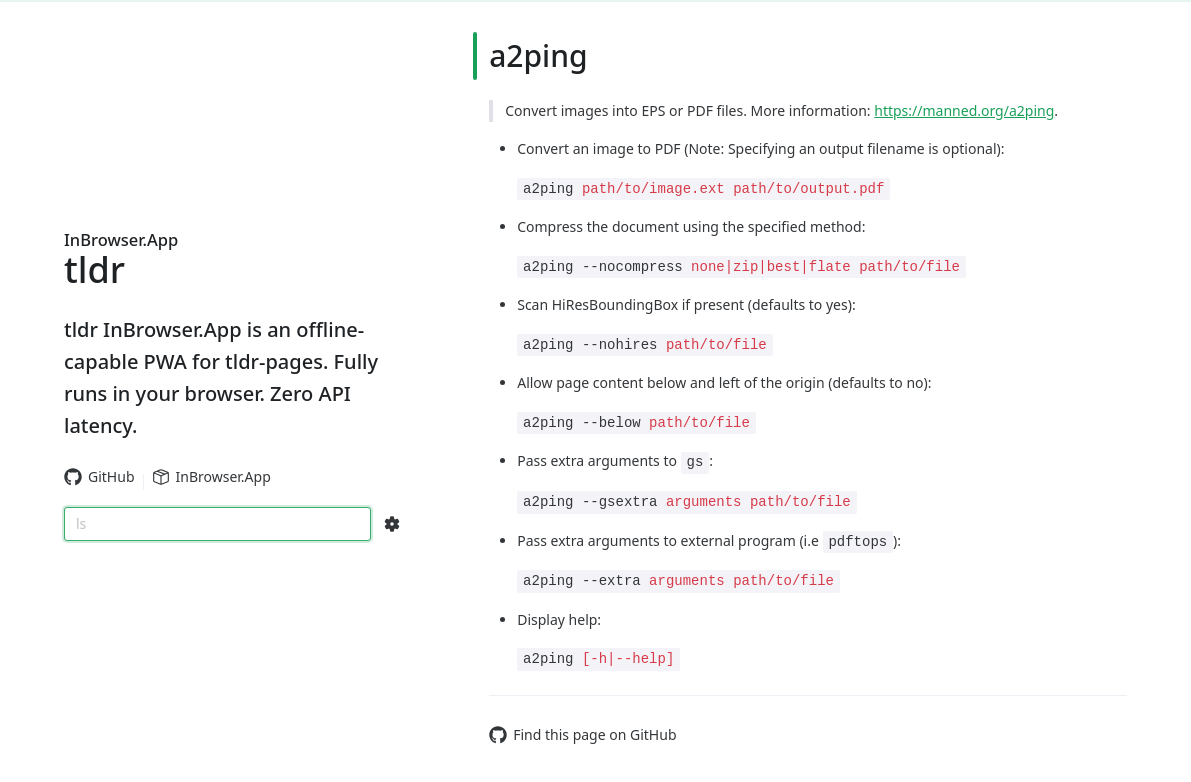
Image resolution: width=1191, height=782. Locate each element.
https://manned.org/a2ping (964, 110)
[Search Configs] (392, 524)
